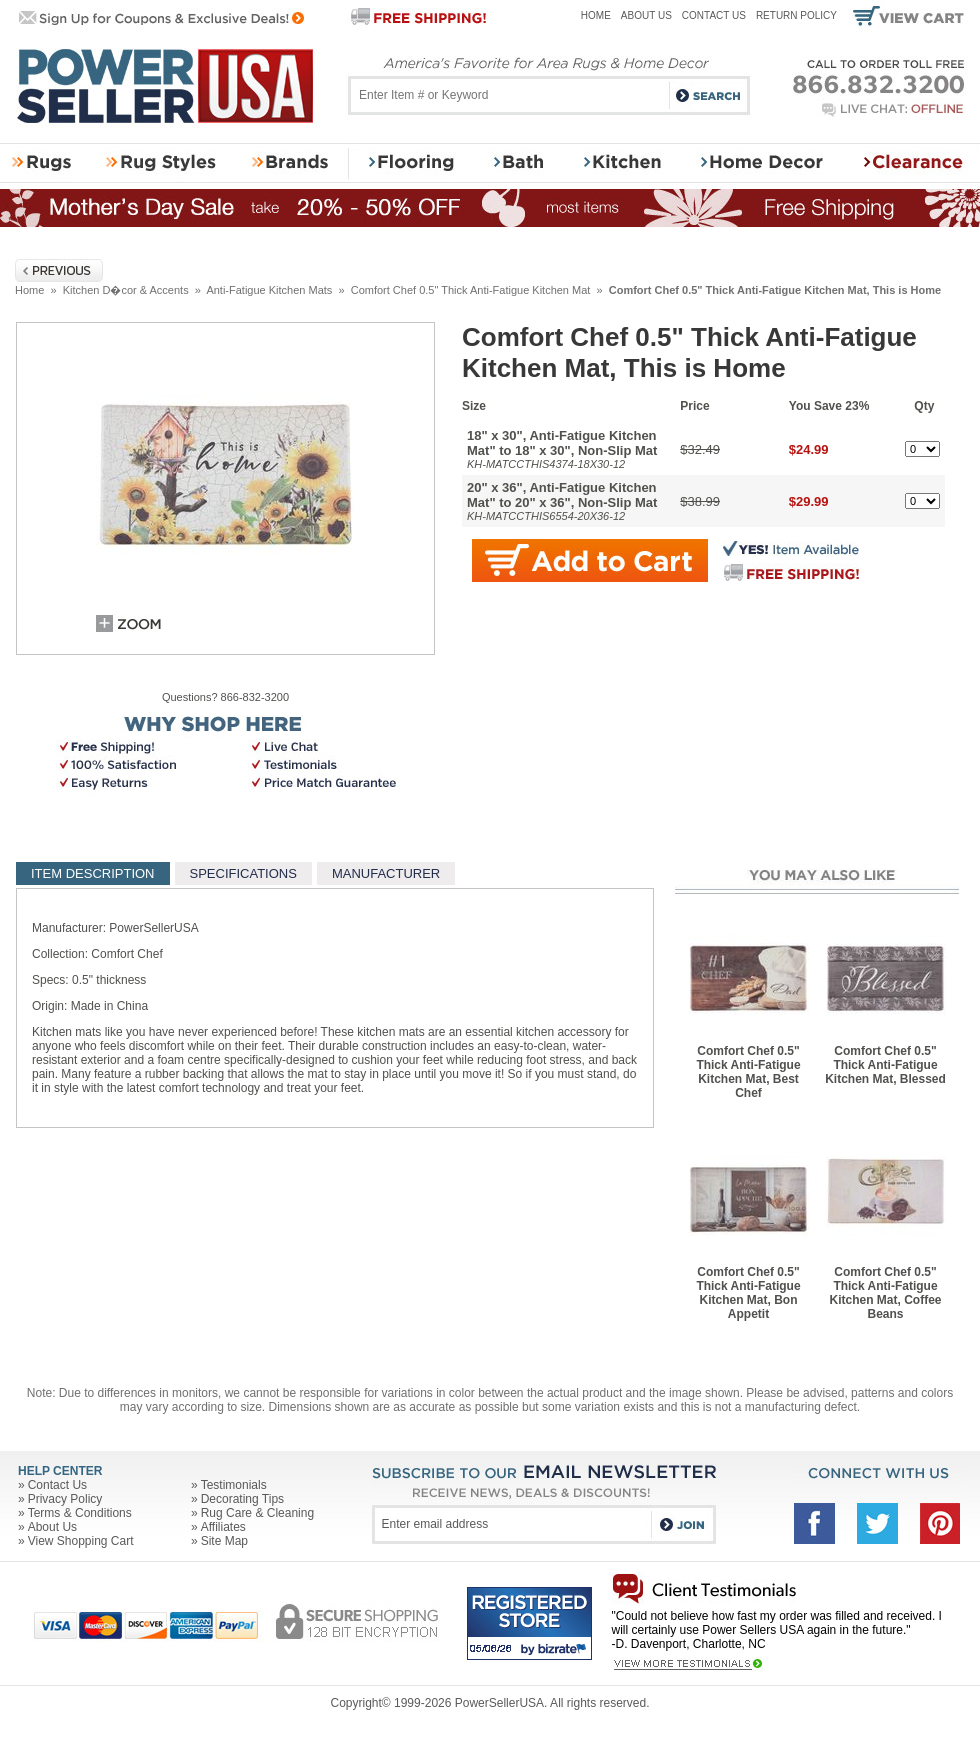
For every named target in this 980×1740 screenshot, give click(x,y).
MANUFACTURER (386, 873)
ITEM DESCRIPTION (93, 873)
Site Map (224, 1541)
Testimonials (234, 1485)
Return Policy (796, 15)
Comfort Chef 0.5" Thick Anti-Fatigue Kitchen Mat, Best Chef (748, 1072)
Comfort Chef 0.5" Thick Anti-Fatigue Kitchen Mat (471, 290)
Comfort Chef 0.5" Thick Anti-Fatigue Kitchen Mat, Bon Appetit (748, 1293)
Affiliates (223, 1527)
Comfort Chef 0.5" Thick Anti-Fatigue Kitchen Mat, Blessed (885, 1065)
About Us (646, 15)
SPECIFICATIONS (243, 873)
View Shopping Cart (81, 1541)
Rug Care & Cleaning (257, 1513)
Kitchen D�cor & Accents (126, 290)
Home (596, 15)
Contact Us (714, 15)
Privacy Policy (65, 1499)
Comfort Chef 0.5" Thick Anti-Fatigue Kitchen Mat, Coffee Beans (885, 1293)
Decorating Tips (242, 1499)
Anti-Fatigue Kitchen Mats (269, 290)
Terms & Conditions (80, 1513)
